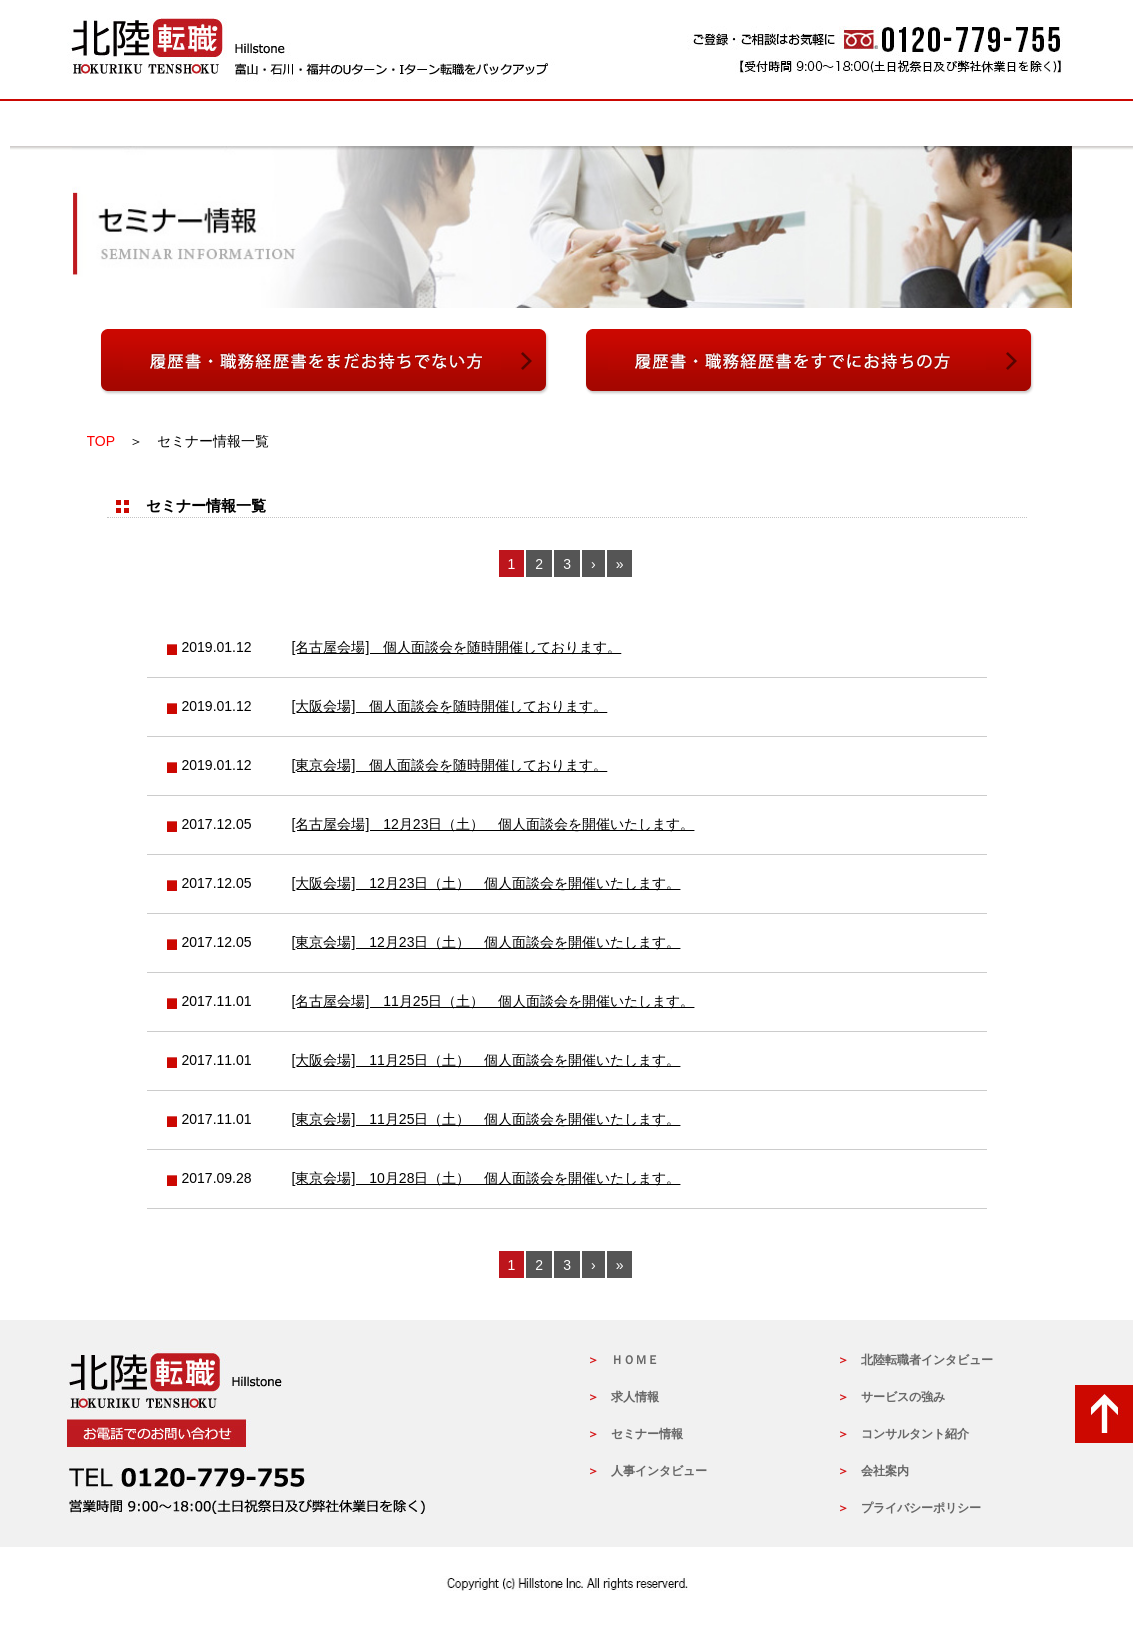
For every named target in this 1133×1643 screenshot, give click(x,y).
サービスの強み (414, 123)
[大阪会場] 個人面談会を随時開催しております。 (450, 706)
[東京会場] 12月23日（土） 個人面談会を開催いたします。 (486, 942)
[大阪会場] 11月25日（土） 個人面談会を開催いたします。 (486, 1060)
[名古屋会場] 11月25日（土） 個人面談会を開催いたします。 (493, 1001)
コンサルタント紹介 (915, 1434)
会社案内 (885, 1471)
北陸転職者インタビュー (876, 123)
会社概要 (1016, 123)
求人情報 (191, 123)
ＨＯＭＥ (635, 1360)
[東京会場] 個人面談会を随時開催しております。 (450, 765)
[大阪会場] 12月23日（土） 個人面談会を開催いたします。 (486, 883)
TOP (101, 441)
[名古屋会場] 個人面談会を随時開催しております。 (457, 647)
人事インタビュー (716, 123)
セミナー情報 (293, 123)
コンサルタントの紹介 (563, 123)
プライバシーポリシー (921, 1508)
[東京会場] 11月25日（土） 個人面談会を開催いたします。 (486, 1119)
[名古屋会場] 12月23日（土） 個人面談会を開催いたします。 (493, 824)
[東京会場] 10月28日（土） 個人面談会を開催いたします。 (486, 1178)
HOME (106, 123)
